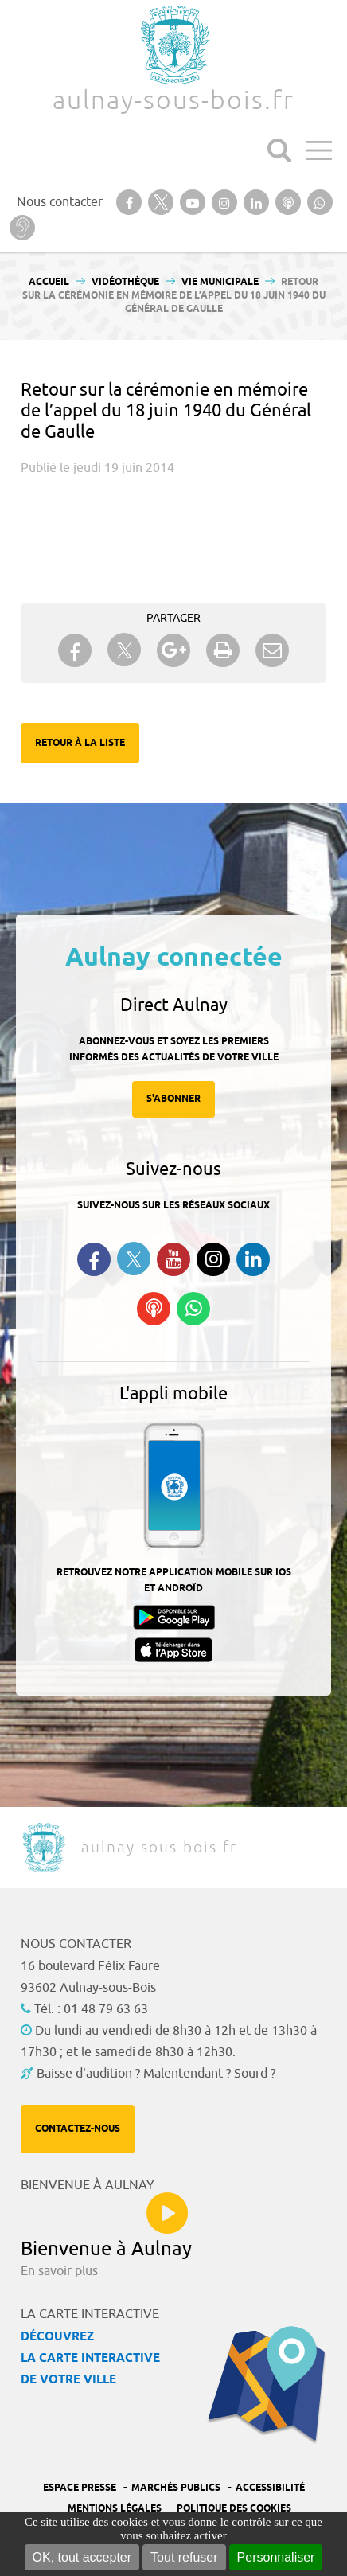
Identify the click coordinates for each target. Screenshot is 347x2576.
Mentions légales (115, 2509)
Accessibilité (270, 2488)
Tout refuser (183, 2557)
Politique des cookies (234, 2509)
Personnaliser (276, 2557)
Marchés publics (175, 2488)
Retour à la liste (80, 743)
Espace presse (79, 2488)
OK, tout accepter (82, 2557)
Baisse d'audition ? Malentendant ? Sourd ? (156, 2074)
